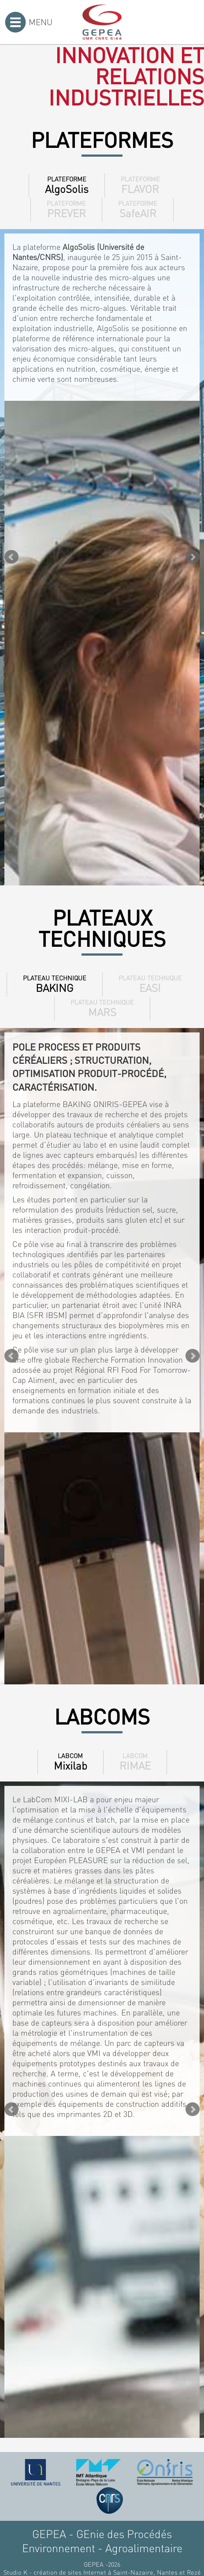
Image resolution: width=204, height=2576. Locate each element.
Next (192, 557)
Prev (11, 557)
